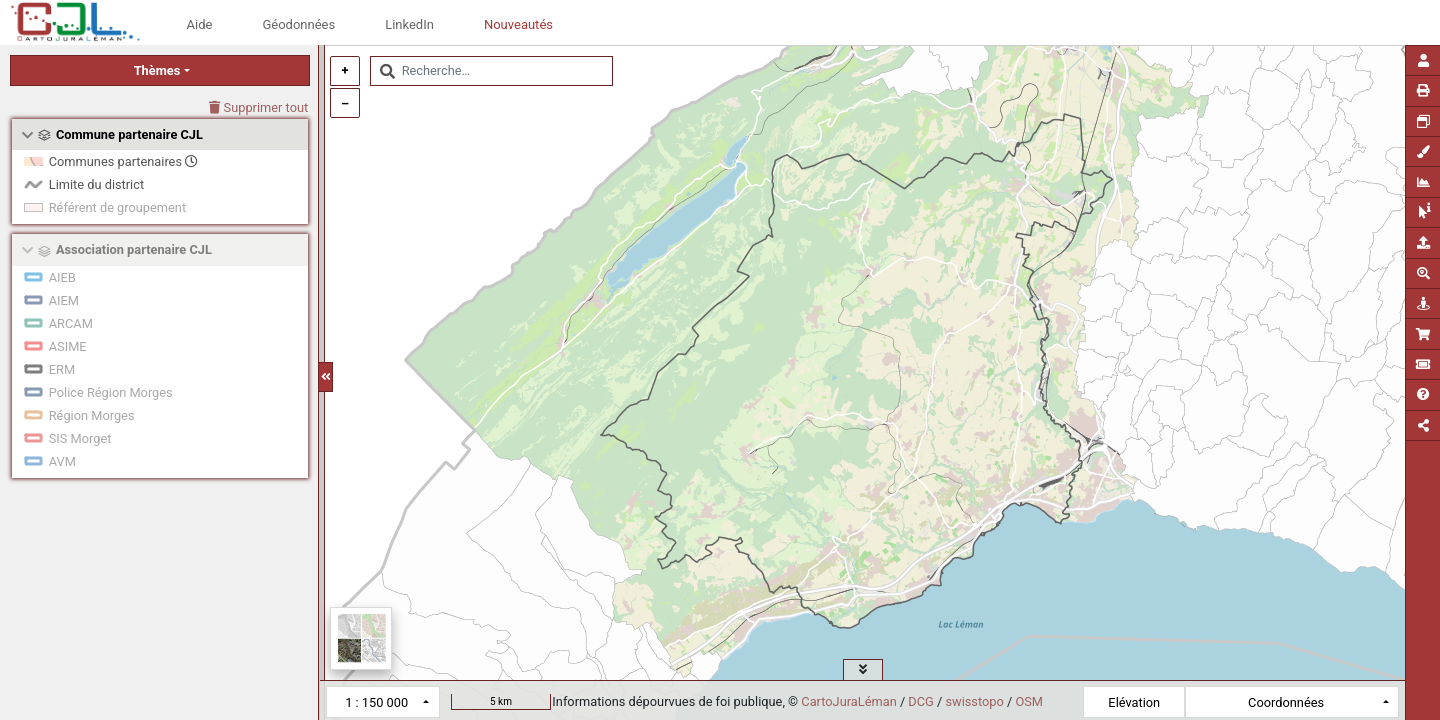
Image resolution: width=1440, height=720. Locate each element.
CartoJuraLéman (848, 701)
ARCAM (71, 323)
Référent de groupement (117, 207)
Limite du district (96, 184)
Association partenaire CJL (134, 249)
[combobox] (491, 71)
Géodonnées (298, 24)
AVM (62, 461)
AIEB (62, 277)
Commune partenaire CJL (129, 134)
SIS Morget (80, 438)
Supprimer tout (258, 107)
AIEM (64, 300)
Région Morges (92, 415)
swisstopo (974, 701)
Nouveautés (518, 24)
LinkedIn (409, 24)
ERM (62, 369)
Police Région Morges (111, 392)
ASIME (68, 346)
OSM (1029, 701)
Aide (200, 24)
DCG (920, 701)
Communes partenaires (123, 161)
